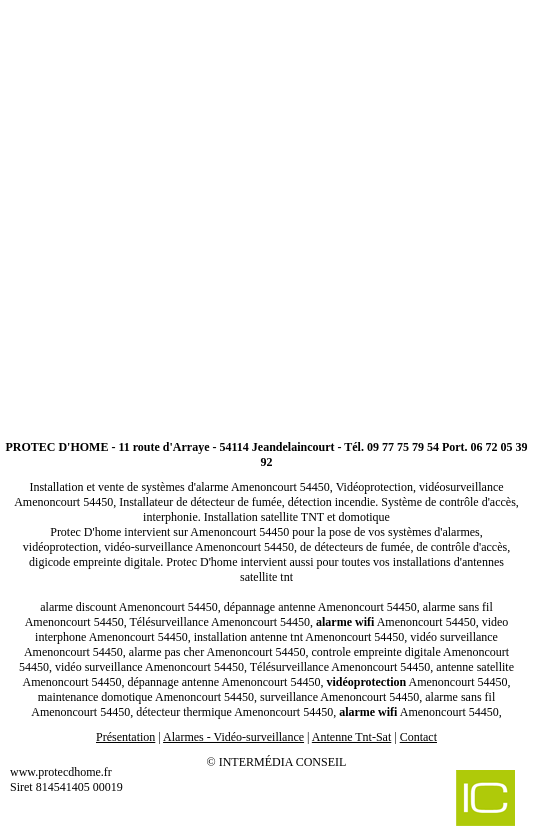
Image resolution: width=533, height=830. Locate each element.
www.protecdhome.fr (61, 772)
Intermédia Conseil (283, 762)
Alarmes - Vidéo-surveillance (233, 737)
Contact (418, 737)
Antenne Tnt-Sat (351, 737)
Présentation (125, 737)
